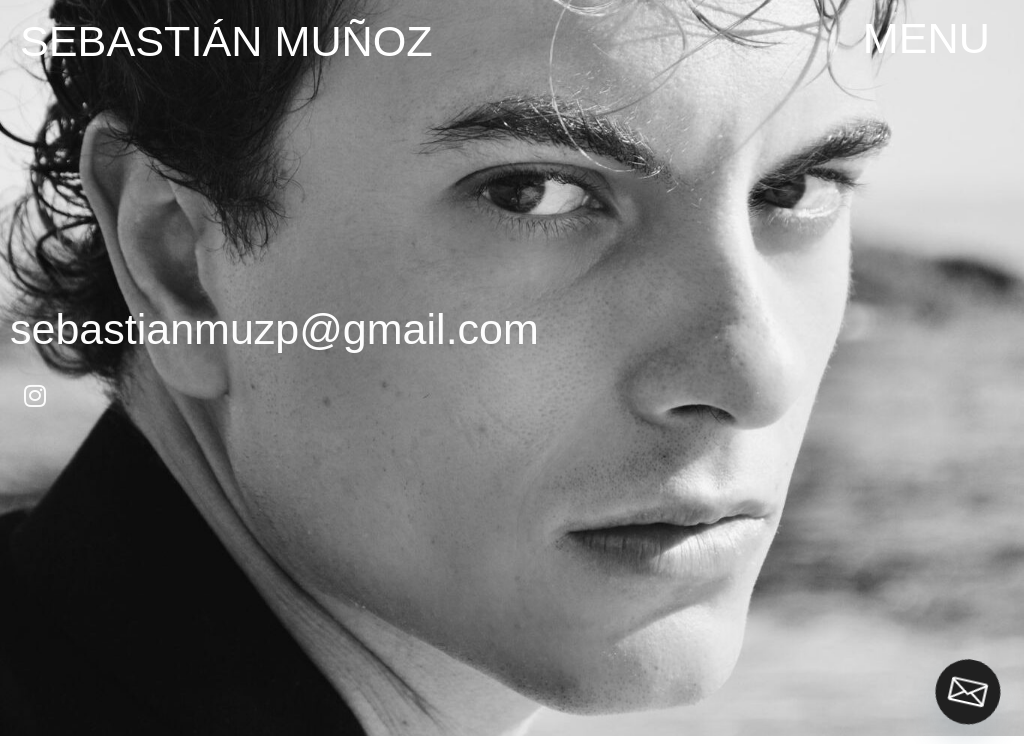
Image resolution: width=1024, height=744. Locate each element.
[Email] (968, 692)
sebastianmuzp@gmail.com (274, 329)
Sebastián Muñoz (226, 41)
